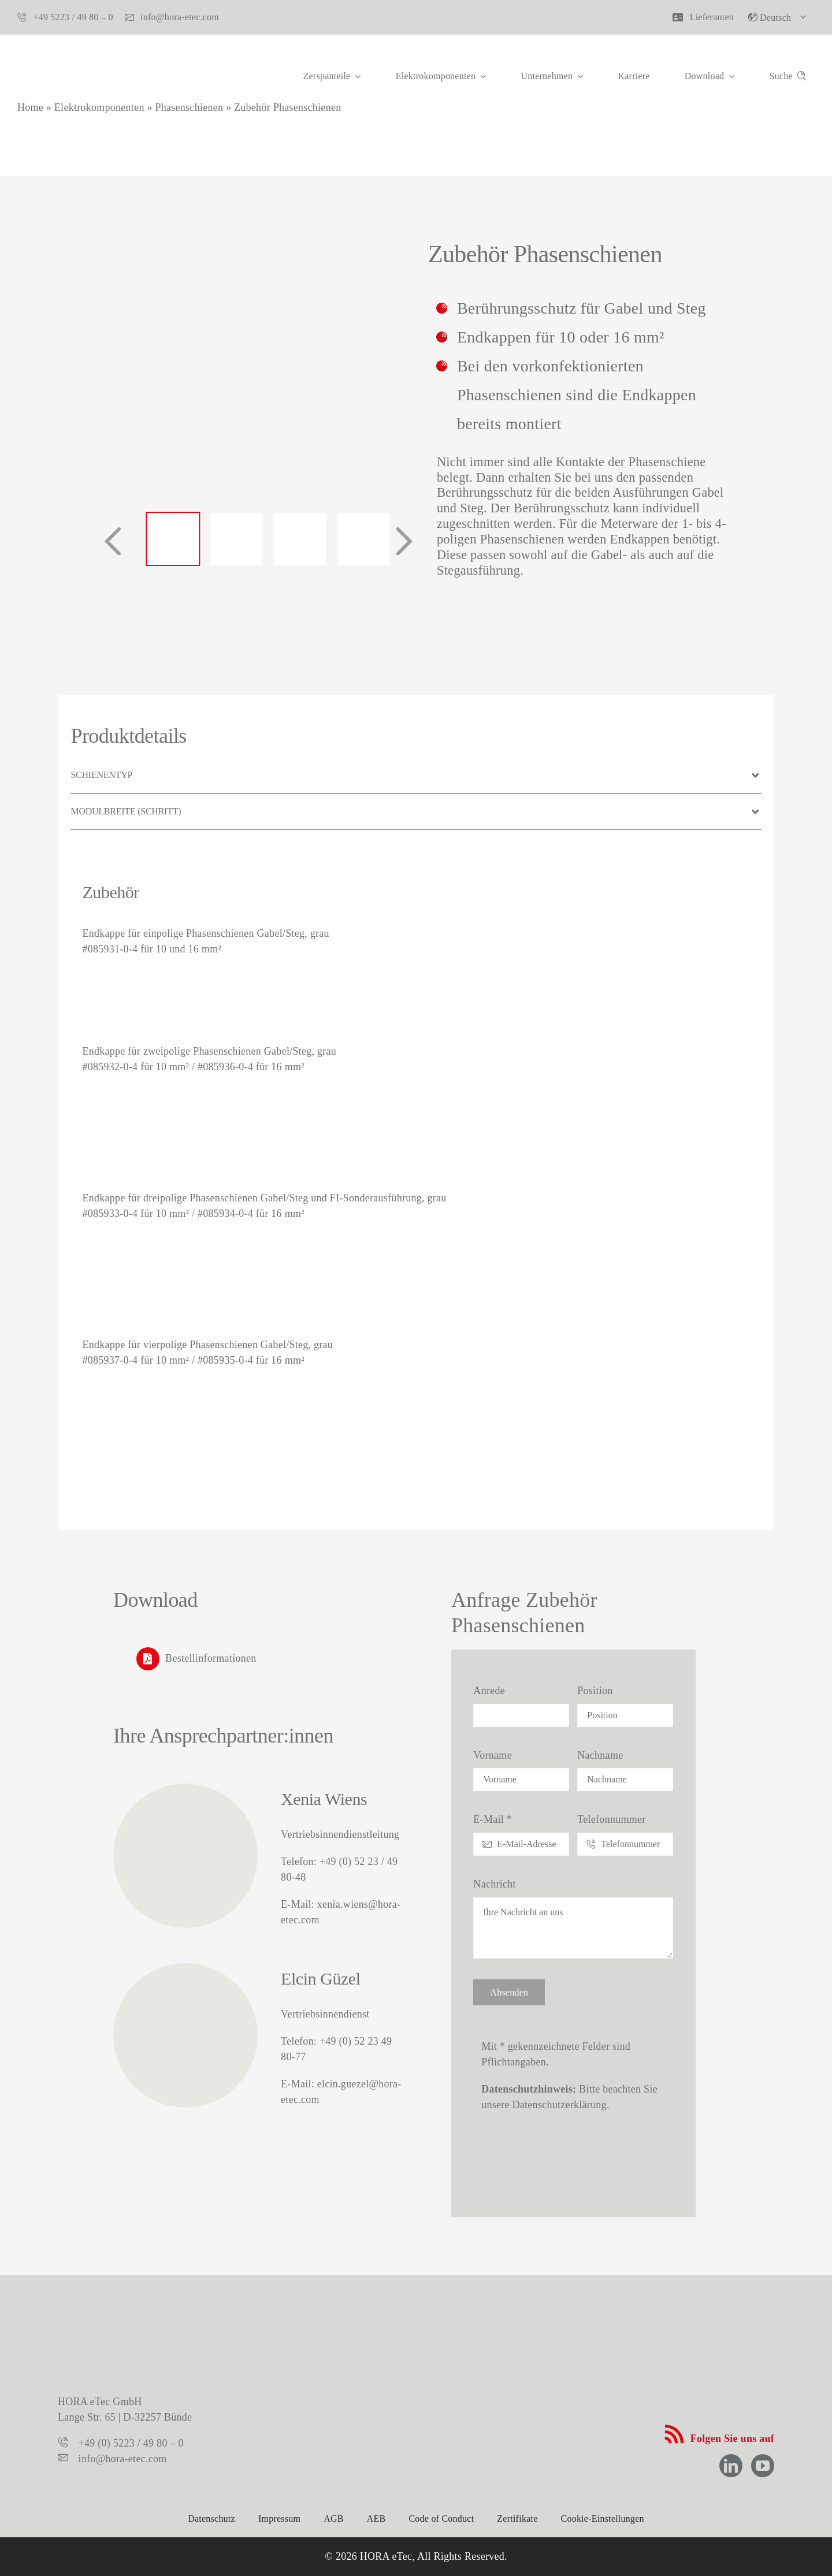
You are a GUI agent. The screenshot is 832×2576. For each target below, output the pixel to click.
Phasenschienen (189, 107)
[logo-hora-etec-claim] (416, 2326)
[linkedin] (730, 2465)
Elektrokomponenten (99, 107)
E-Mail (492, 1819)
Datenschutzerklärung (559, 2104)
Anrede (489, 1690)
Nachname (600, 1755)
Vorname (492, 1755)
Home (30, 107)
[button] (415, 775)
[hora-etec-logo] (75, 51)
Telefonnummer (611, 1819)
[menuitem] (780, 17)
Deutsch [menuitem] (775, 18)
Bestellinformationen (210, 1658)
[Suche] (790, 81)
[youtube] (762, 2465)
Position (594, 1690)
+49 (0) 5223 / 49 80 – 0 (131, 2443)
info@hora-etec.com (123, 2459)
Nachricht (494, 1884)
